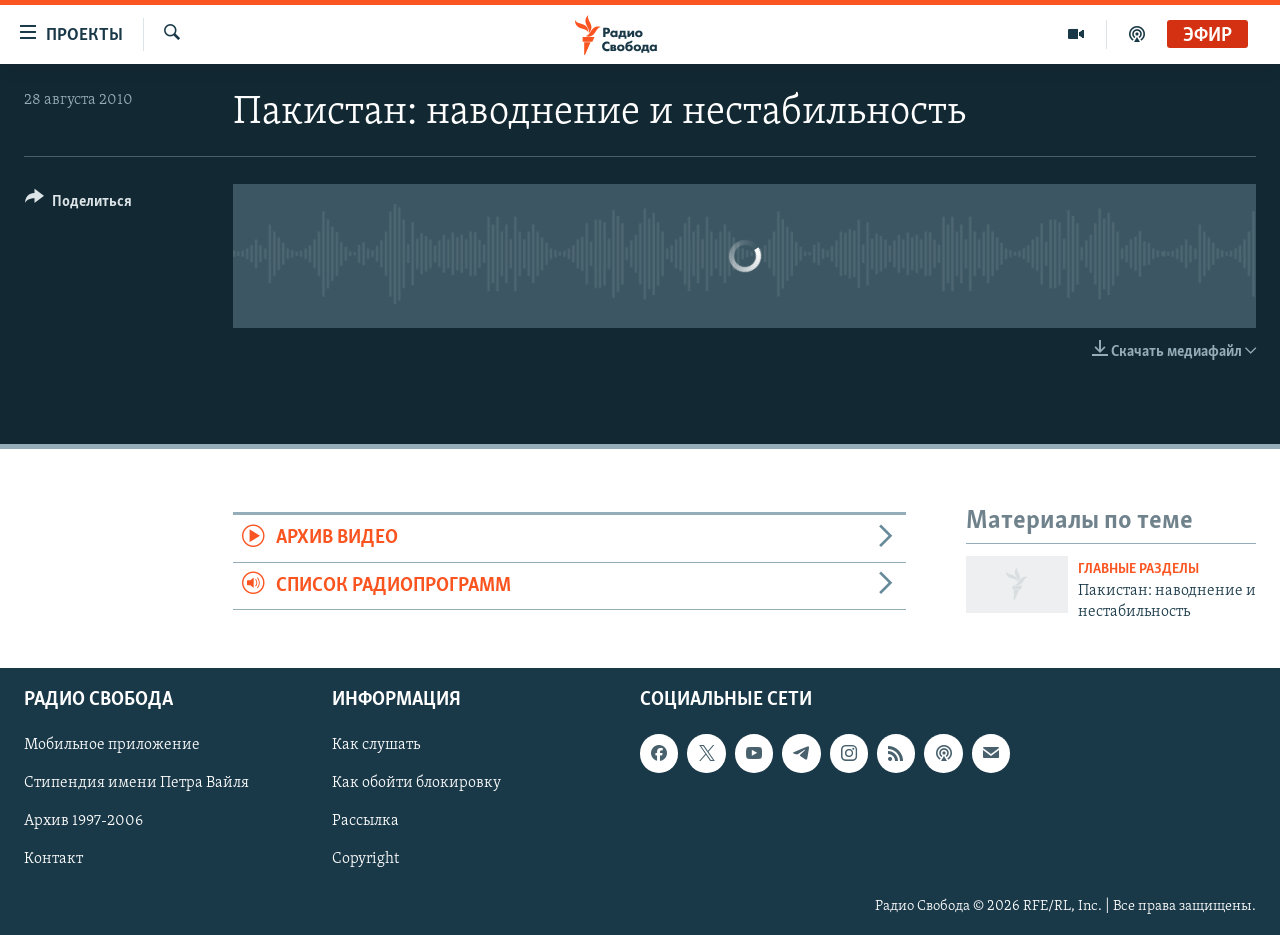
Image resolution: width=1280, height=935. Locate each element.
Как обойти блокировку (416, 784)
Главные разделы (1138, 569)
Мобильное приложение (112, 746)
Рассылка (365, 822)
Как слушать (376, 746)
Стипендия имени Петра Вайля (136, 784)
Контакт (53, 860)
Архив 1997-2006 (83, 822)
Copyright (365, 860)
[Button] (78, 204)
